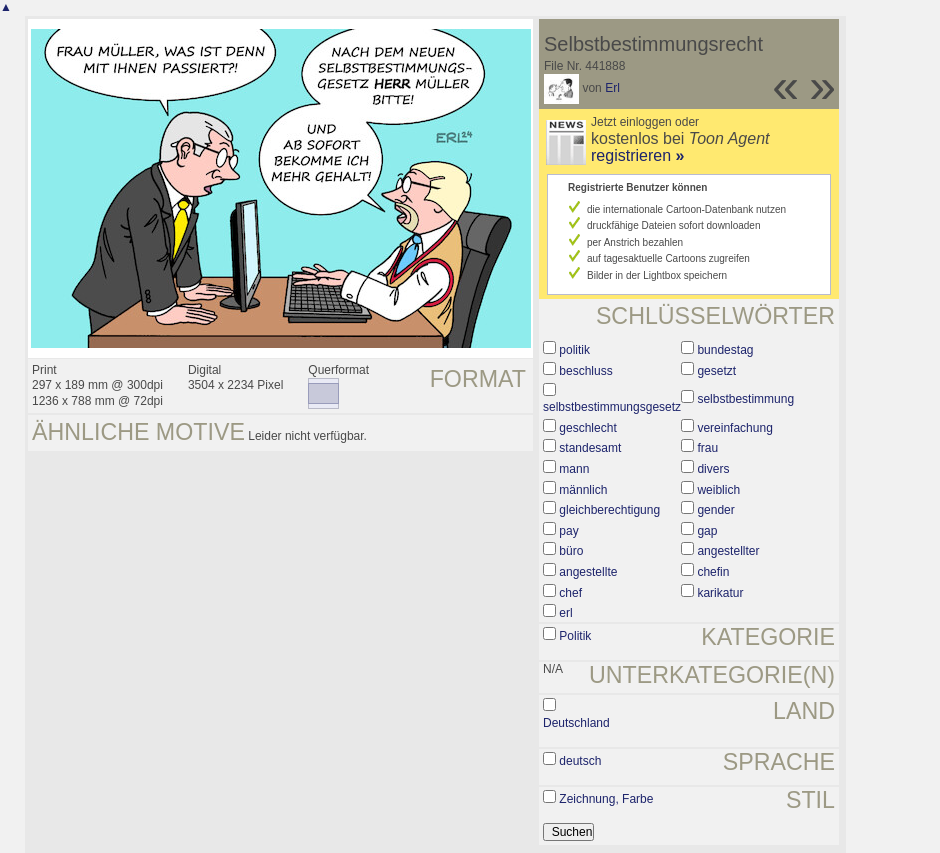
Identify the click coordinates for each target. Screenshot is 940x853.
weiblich (718, 490)
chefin (713, 572)
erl (565, 613)
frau (707, 448)
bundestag (725, 350)
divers (713, 469)
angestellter (728, 551)
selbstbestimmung (745, 399)
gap (707, 531)
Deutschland (576, 723)
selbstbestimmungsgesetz (612, 407)
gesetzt (716, 371)
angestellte (588, 572)
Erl (612, 88)
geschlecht (587, 428)
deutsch (580, 761)
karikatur (720, 593)
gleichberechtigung (609, 510)
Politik (575, 636)
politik (574, 350)
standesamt (590, 448)
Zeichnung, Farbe (606, 799)
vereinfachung (734, 428)
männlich (583, 490)
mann (574, 469)
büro (571, 551)
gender (715, 510)
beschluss (585, 371)
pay (568, 531)
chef (570, 593)
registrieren (637, 155)
